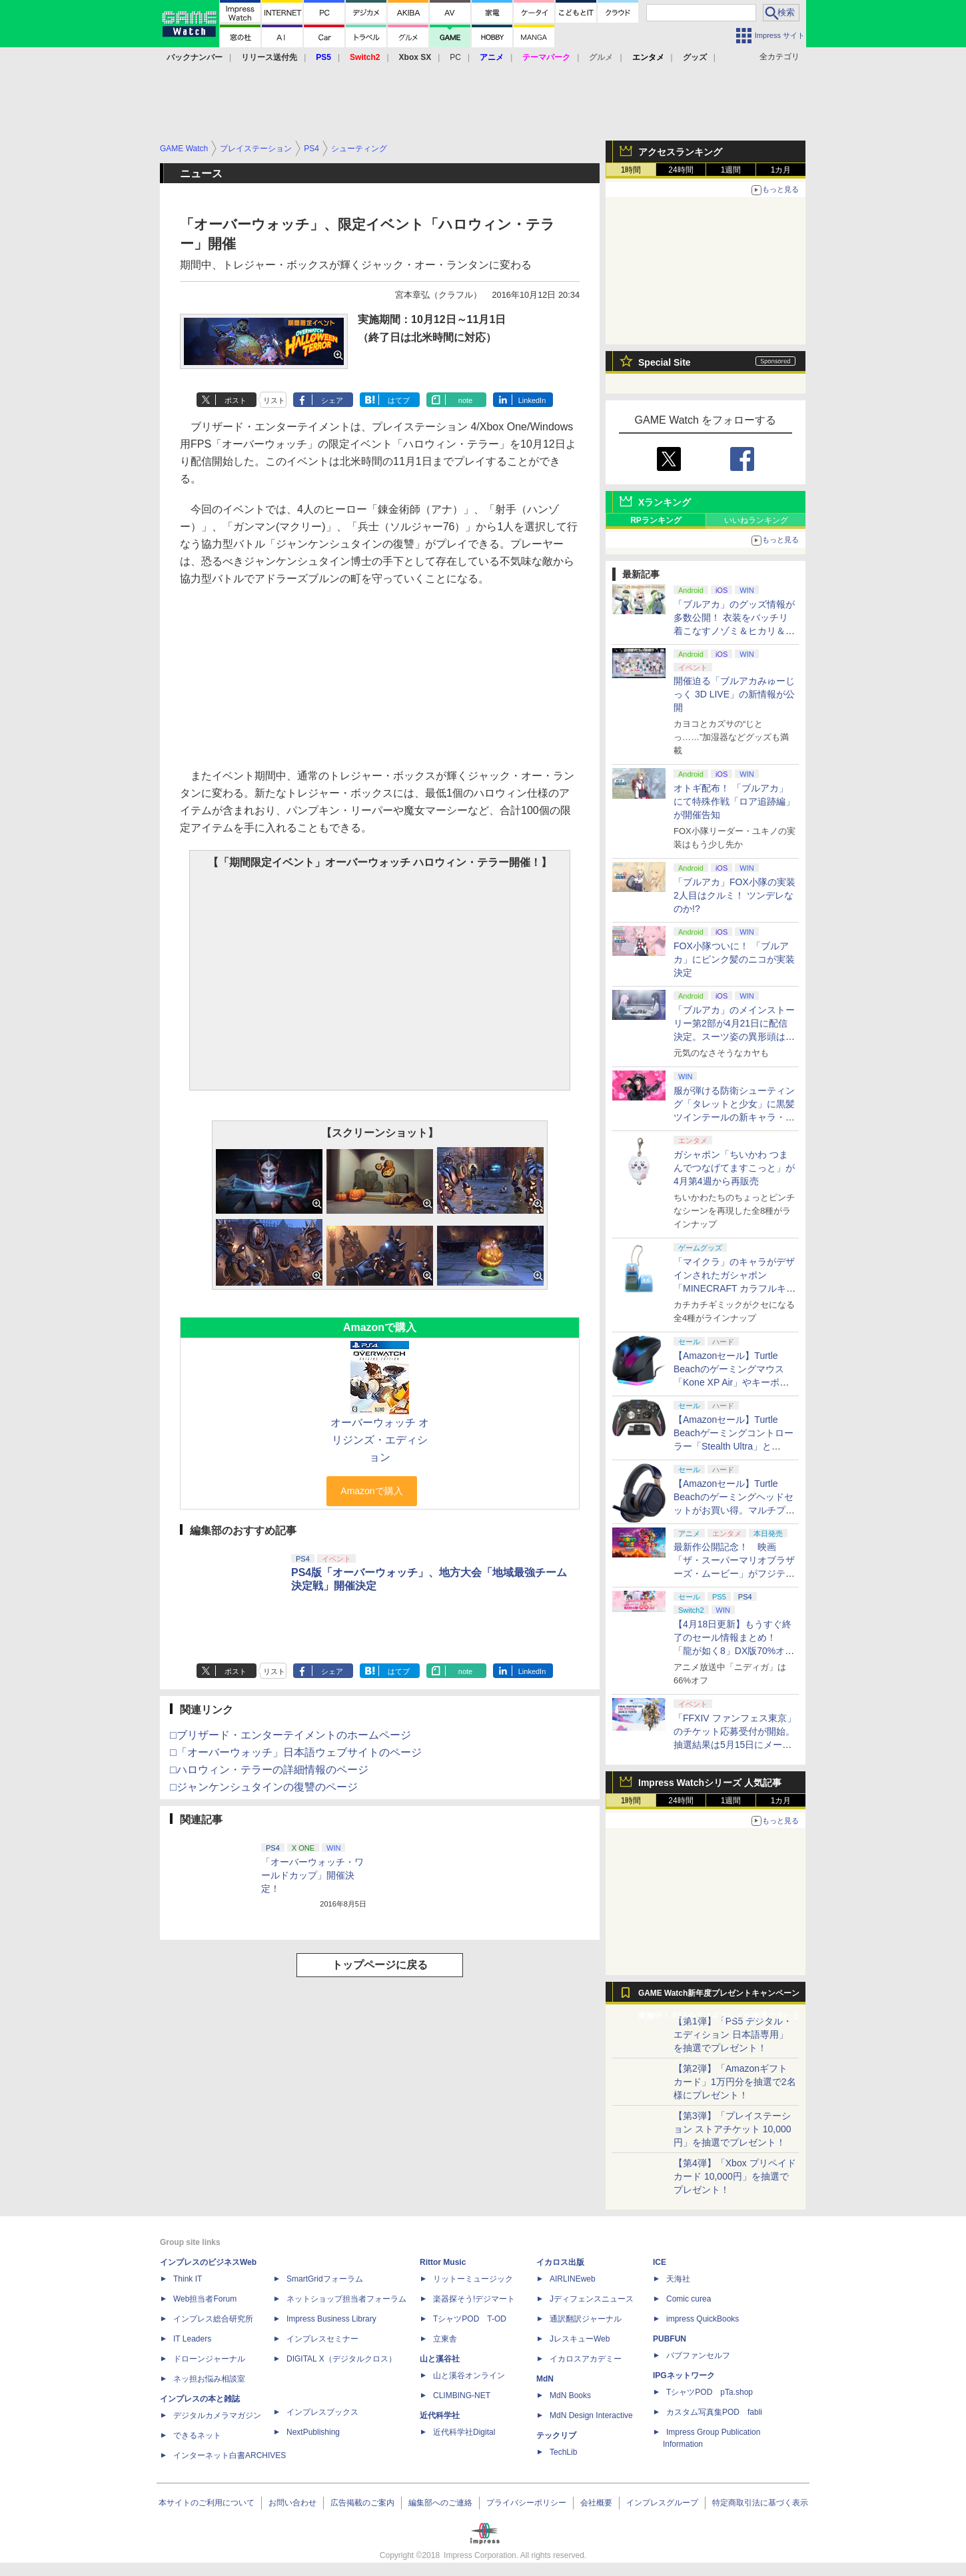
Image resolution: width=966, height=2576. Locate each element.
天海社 (678, 2279)
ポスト (235, 400)
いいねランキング (756, 520)
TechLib (563, 2452)
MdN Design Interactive (591, 2415)
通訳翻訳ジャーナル (586, 2319)
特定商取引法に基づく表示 (760, 2502)
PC (455, 57)
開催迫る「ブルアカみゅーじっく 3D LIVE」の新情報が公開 (734, 694)
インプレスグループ (662, 2502)
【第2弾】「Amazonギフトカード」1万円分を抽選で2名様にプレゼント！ (735, 2081)
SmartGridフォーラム (324, 2279)
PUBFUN (669, 2339)
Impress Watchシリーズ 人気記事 (709, 1782)
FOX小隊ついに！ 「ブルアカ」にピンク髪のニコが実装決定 (734, 959)
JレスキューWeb (580, 2339)
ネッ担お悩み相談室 (209, 2378)
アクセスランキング (680, 152)
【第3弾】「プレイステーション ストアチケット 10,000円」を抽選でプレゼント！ (732, 2129)
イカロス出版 (560, 2262)
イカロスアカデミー (586, 2358)
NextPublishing (313, 2432)
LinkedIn (532, 400)
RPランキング (656, 520)
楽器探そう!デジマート (474, 2299)
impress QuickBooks (702, 2319)
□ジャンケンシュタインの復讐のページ (264, 1787)
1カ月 (781, 170)
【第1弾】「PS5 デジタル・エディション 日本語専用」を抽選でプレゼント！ (733, 2034)
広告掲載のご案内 (362, 2502)
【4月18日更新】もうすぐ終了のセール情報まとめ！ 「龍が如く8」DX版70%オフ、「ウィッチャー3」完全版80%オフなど (732, 1651)
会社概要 (596, 2502)
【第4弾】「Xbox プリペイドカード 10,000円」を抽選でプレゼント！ (735, 2176)
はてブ (399, 400)
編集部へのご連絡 (440, 2502)
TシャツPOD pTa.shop (709, 2392)
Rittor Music (443, 2262)
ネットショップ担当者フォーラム (346, 2299)
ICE (659, 2262)
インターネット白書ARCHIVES (229, 2455)
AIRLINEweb (573, 2279)
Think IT (187, 2279)
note (465, 400)
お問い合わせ (292, 2502)
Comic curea (688, 2299)
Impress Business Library (331, 2319)
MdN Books (570, 2395)
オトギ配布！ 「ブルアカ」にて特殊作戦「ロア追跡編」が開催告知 (734, 801)
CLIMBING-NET (461, 2395)
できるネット (197, 2435)
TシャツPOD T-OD (469, 2319)
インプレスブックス (322, 2412)
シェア (332, 400)
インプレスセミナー (322, 2339)
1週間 (731, 170)
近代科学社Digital (464, 2432)
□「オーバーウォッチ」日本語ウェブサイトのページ (296, 1752)
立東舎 (445, 2339)
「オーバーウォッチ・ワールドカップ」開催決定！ (312, 1875)
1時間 (631, 170)
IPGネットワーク (684, 2375)
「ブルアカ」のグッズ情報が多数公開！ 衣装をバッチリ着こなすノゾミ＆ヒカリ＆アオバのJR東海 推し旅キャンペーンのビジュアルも (734, 631)
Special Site (664, 362)
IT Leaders (192, 2339)
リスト (274, 400)
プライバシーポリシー (526, 2502)
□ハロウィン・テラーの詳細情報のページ (269, 1769)
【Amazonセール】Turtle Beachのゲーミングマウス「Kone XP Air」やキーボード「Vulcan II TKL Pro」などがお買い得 (733, 1382)
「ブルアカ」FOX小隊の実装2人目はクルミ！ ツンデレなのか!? (734, 895)
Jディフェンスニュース (592, 2299)
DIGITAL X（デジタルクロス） (341, 2358)
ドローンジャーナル (209, 2358)
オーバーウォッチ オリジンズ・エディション (379, 1440)
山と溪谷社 (440, 2358)
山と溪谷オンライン (469, 2375)
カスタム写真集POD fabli (714, 2412)
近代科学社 (440, 2415)
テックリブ (556, 2435)
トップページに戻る (380, 1964)
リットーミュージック (473, 2279)
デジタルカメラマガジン (217, 2415)
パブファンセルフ (698, 2355)
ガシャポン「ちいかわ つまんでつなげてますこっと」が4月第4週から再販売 (734, 1167)
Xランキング (664, 502)
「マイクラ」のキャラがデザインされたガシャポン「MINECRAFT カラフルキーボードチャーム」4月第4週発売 (735, 1288)
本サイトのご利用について (206, 2502)
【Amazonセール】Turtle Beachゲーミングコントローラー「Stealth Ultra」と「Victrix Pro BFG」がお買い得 (733, 1446)
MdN (545, 2378)
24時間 (680, 170)
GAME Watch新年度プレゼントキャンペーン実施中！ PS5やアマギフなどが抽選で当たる (718, 1996)
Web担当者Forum (205, 2299)
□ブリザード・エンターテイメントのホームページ (290, 1735)
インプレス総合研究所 (213, 2319)
